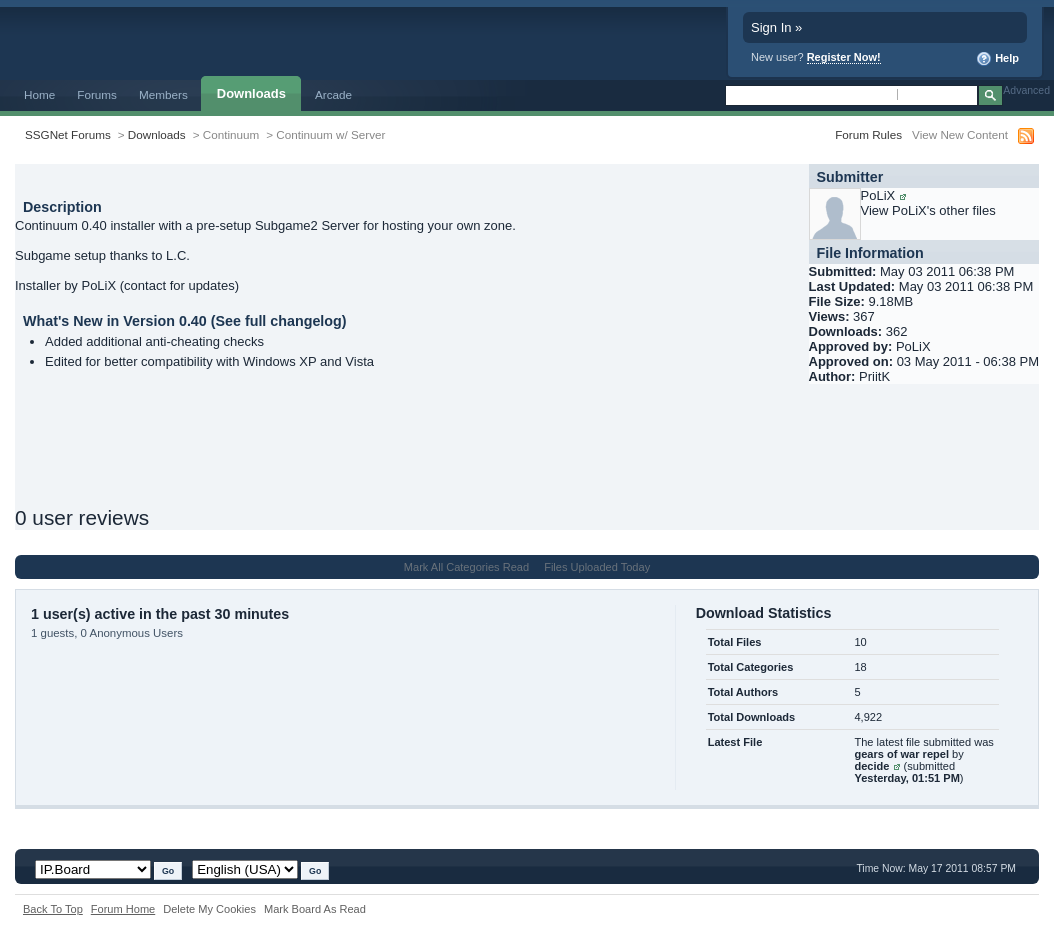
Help (997, 59)
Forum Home (123, 909)
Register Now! (844, 57)
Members (163, 94)
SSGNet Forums (68, 134)
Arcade (333, 94)
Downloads (251, 93)
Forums (97, 94)
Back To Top (53, 909)
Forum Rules (868, 134)
